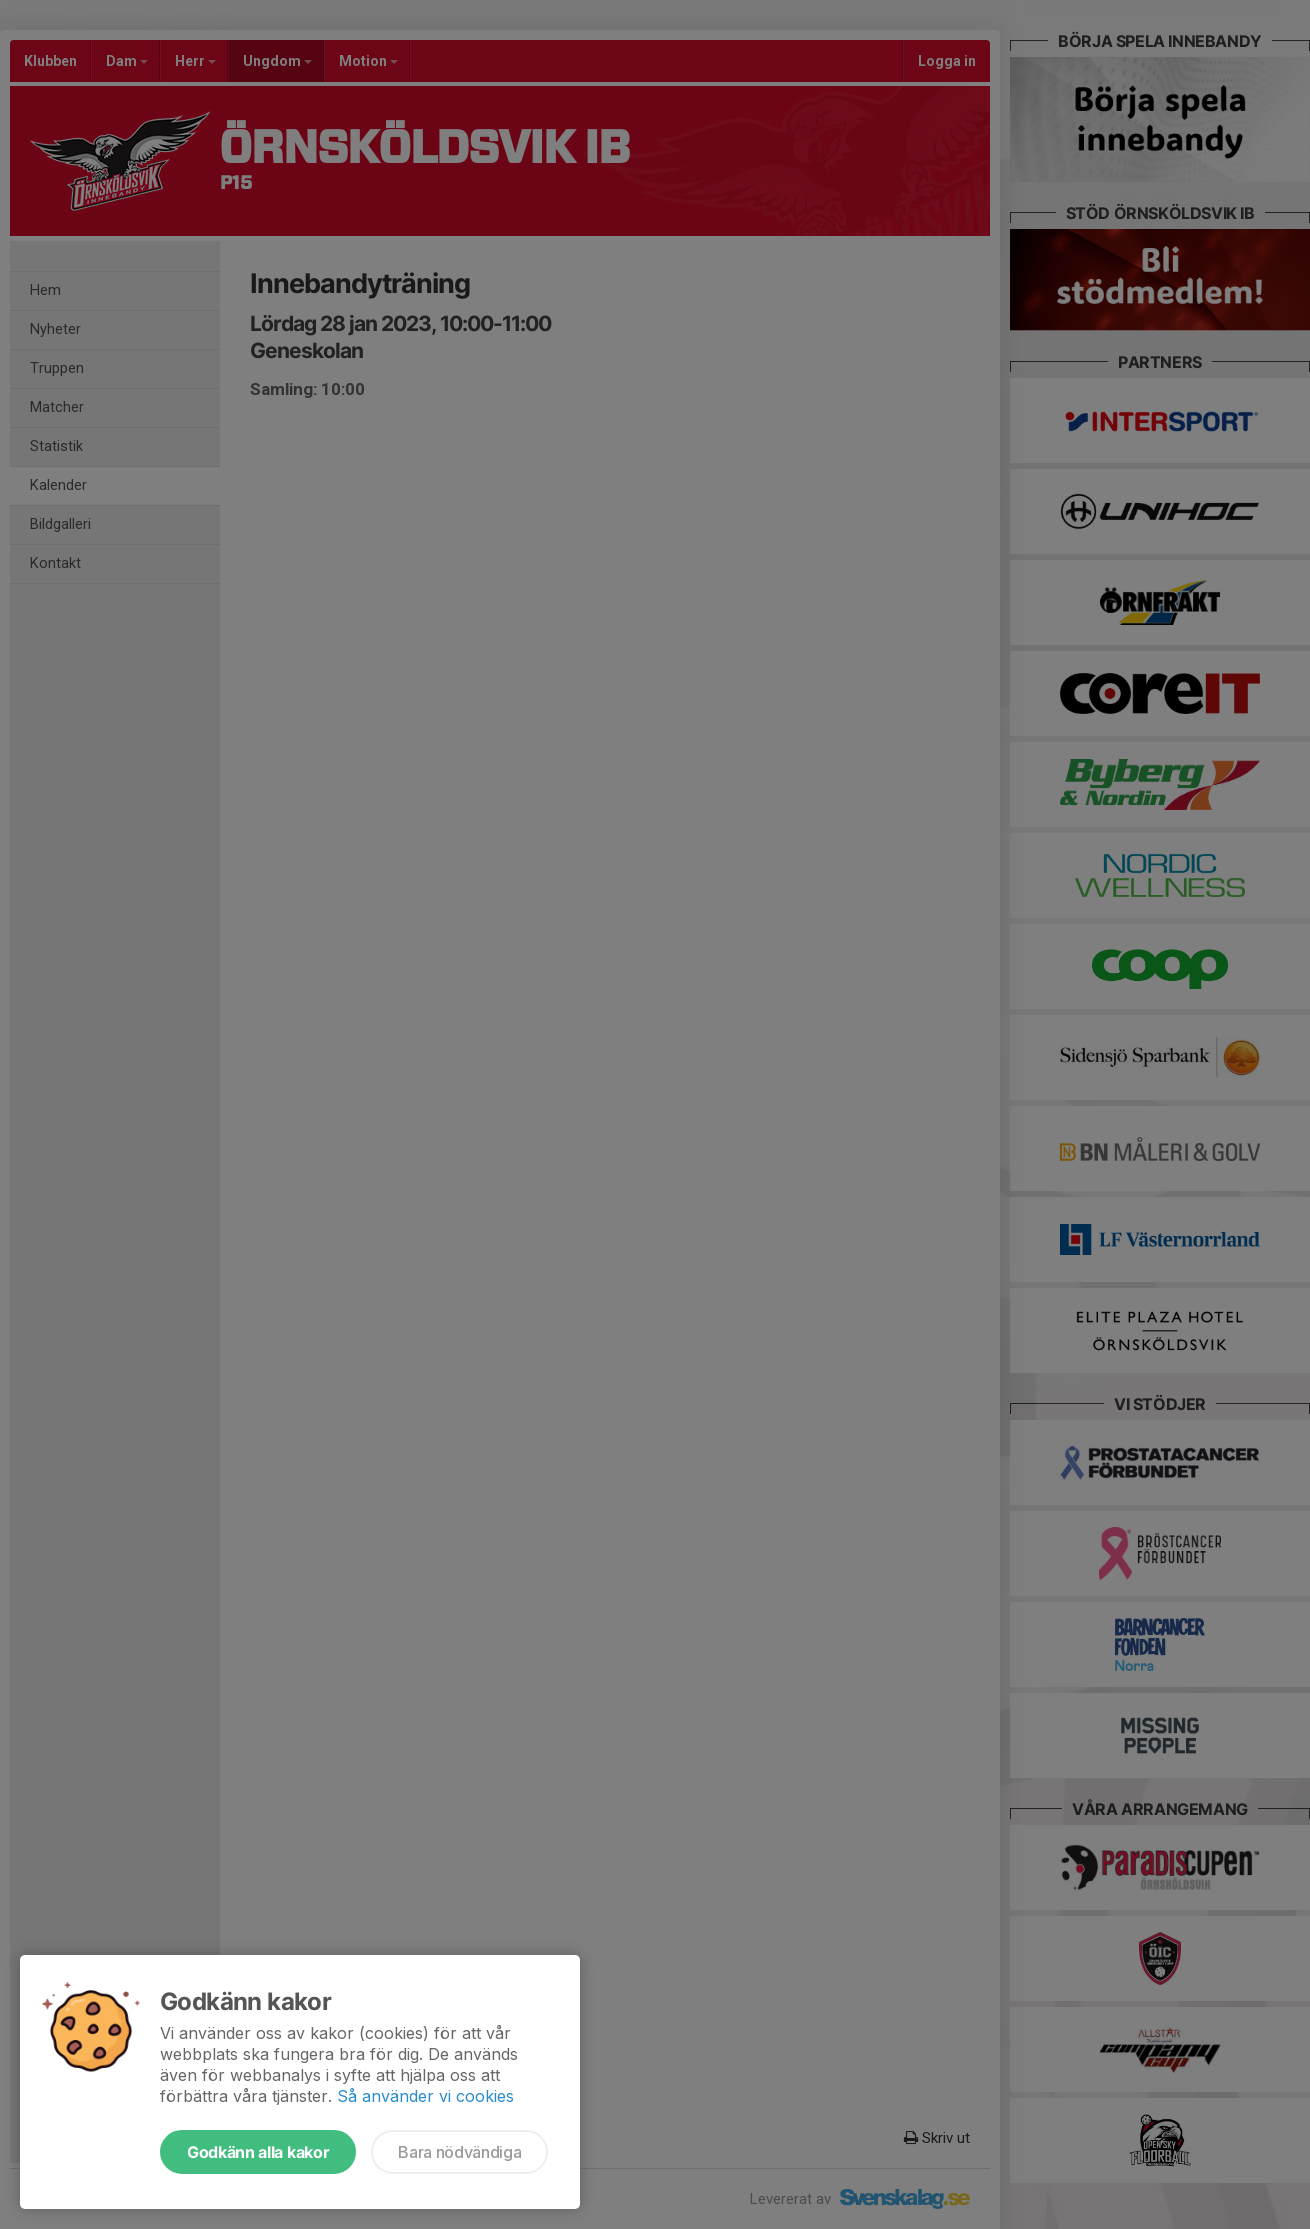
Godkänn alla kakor (258, 2152)
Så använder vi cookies (425, 2096)
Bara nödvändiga (459, 2152)
